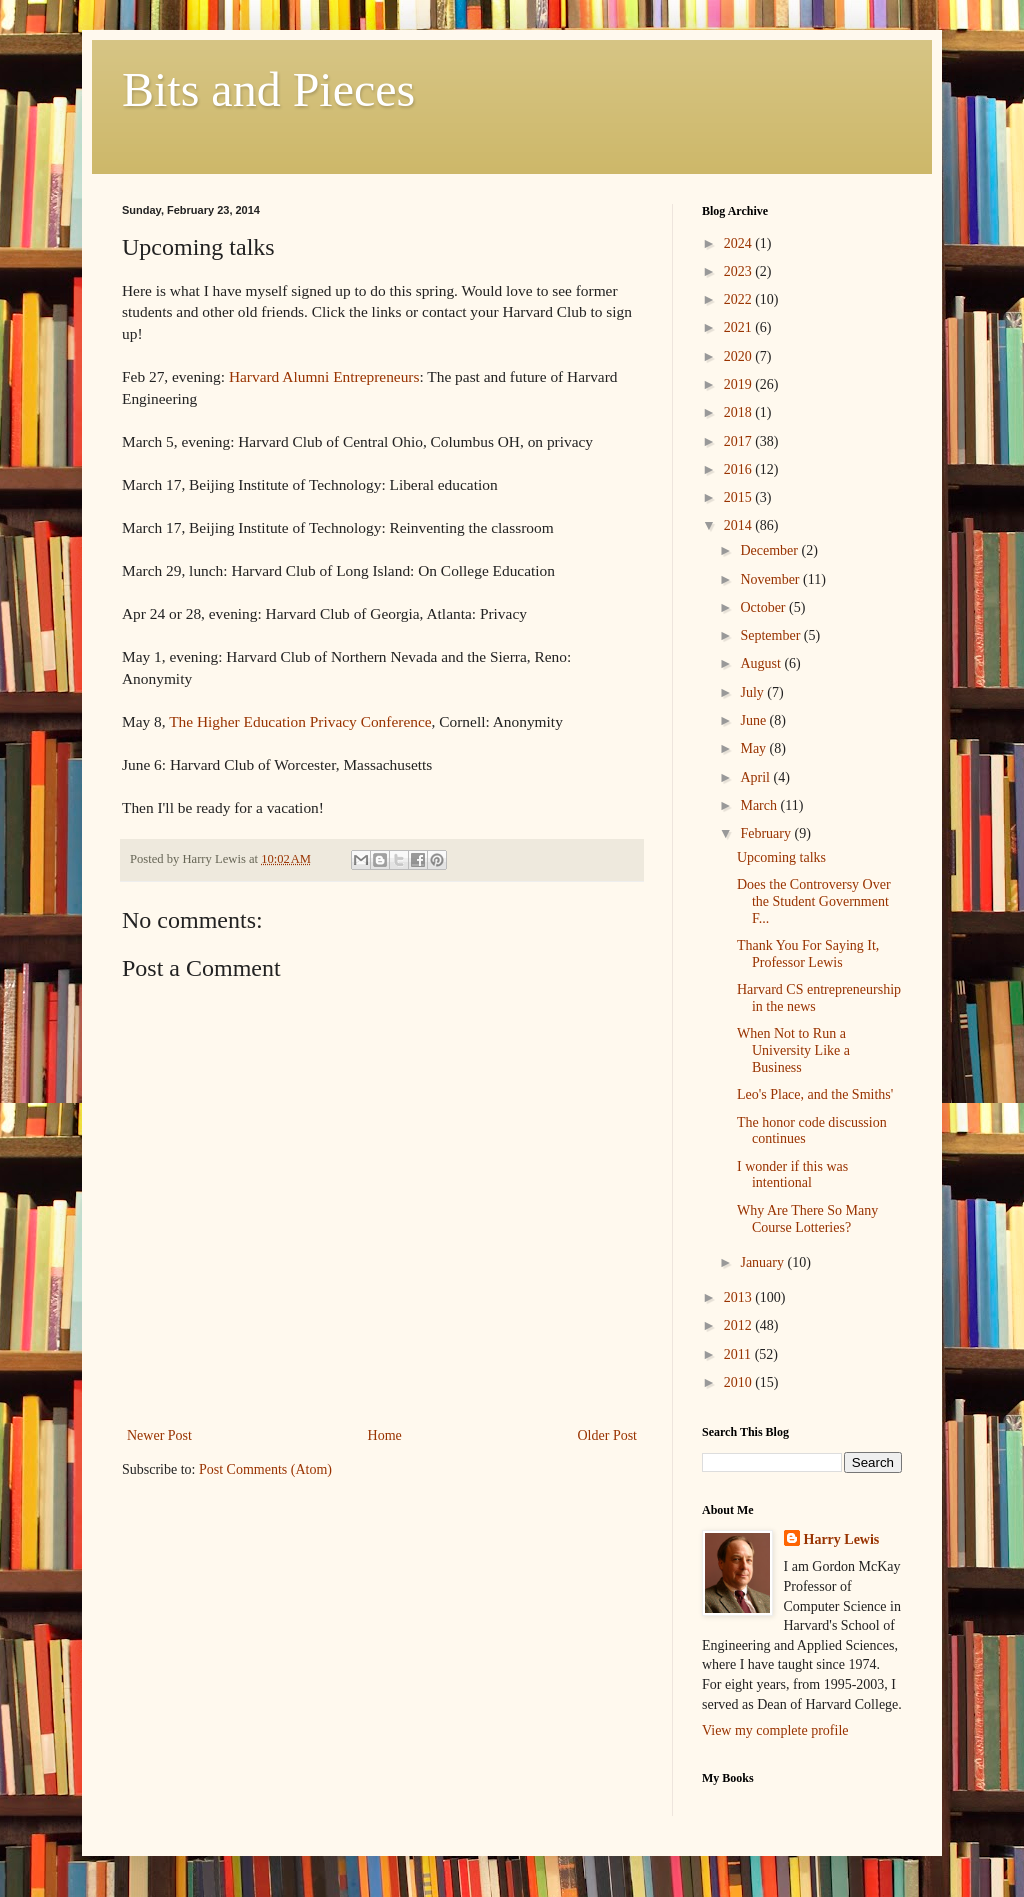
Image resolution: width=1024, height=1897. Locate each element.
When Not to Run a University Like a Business (793, 1050)
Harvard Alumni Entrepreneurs (324, 376)
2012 (740, 1325)
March (760, 805)
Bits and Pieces (268, 89)
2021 (740, 327)
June (754, 720)
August (762, 663)
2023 (740, 271)
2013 (740, 1297)
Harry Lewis (842, 1539)
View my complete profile (775, 1730)
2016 (740, 469)
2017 (740, 441)
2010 (740, 1382)
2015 (740, 497)
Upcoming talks (781, 857)
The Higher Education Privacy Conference (300, 721)
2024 (740, 243)
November (771, 579)
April (756, 777)
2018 (740, 412)
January (763, 1262)
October (764, 607)
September (771, 635)
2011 (739, 1354)
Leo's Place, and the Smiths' (815, 1094)
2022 (740, 299)
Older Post (608, 1435)
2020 (740, 356)
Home (385, 1435)
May (754, 748)
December (770, 550)
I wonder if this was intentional (792, 1175)
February (767, 833)
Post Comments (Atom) (265, 1469)
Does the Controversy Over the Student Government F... (814, 901)
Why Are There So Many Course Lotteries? (807, 1219)
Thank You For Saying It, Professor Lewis (808, 954)
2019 (740, 384)
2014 (740, 525)
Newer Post (159, 1435)
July (753, 692)
